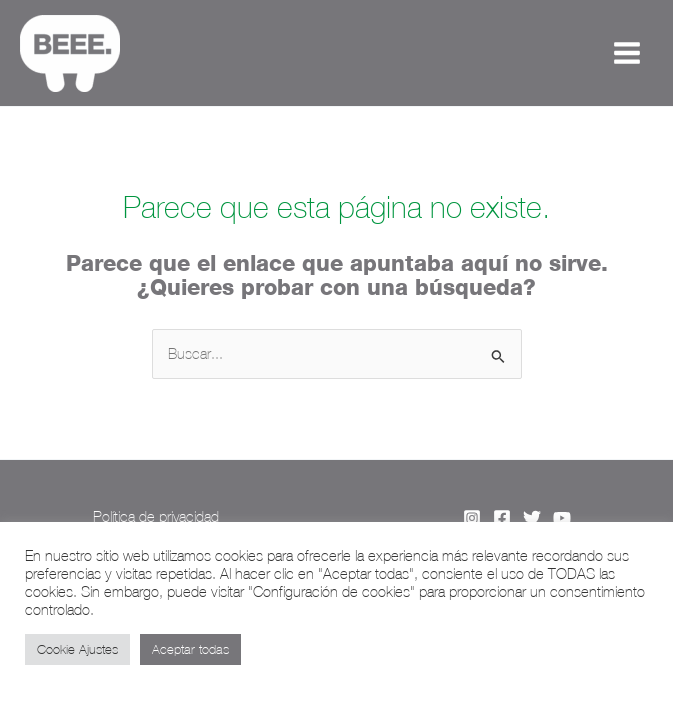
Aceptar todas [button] (190, 649)
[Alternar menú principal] (627, 53)
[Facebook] (502, 518)
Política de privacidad (156, 517)
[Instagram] (472, 518)
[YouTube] (562, 518)
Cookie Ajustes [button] (77, 649)
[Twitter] (532, 518)
